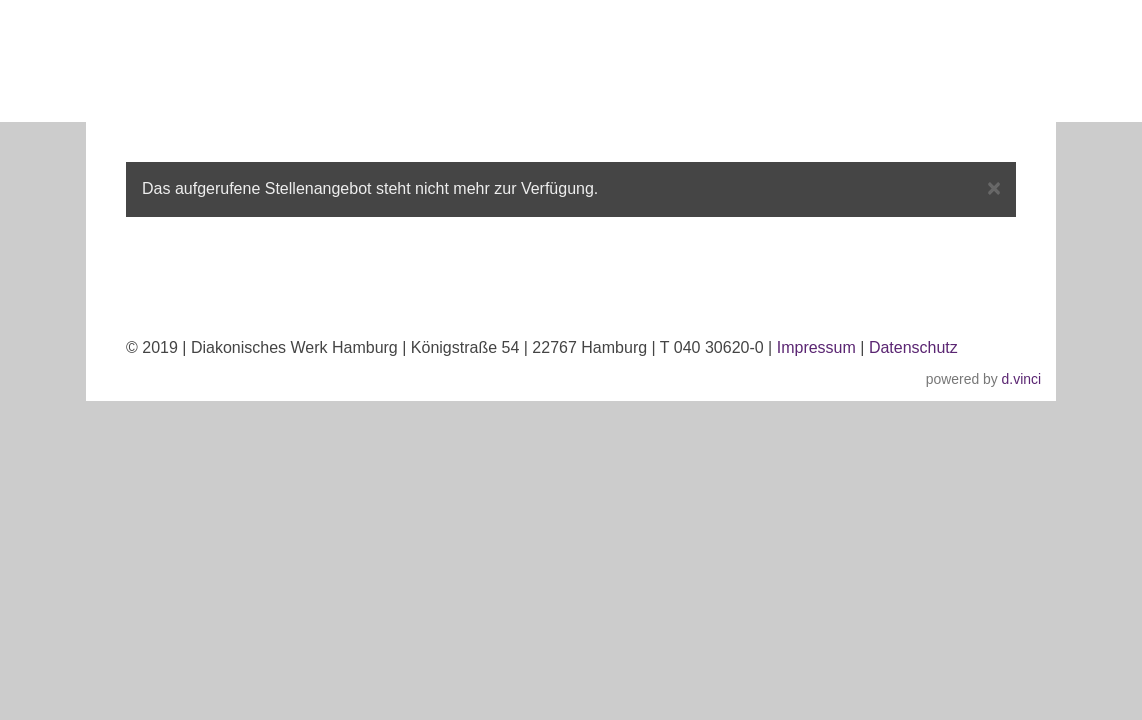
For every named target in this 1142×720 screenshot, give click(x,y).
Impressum (816, 347)
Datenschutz (913, 347)
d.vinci (1021, 379)
